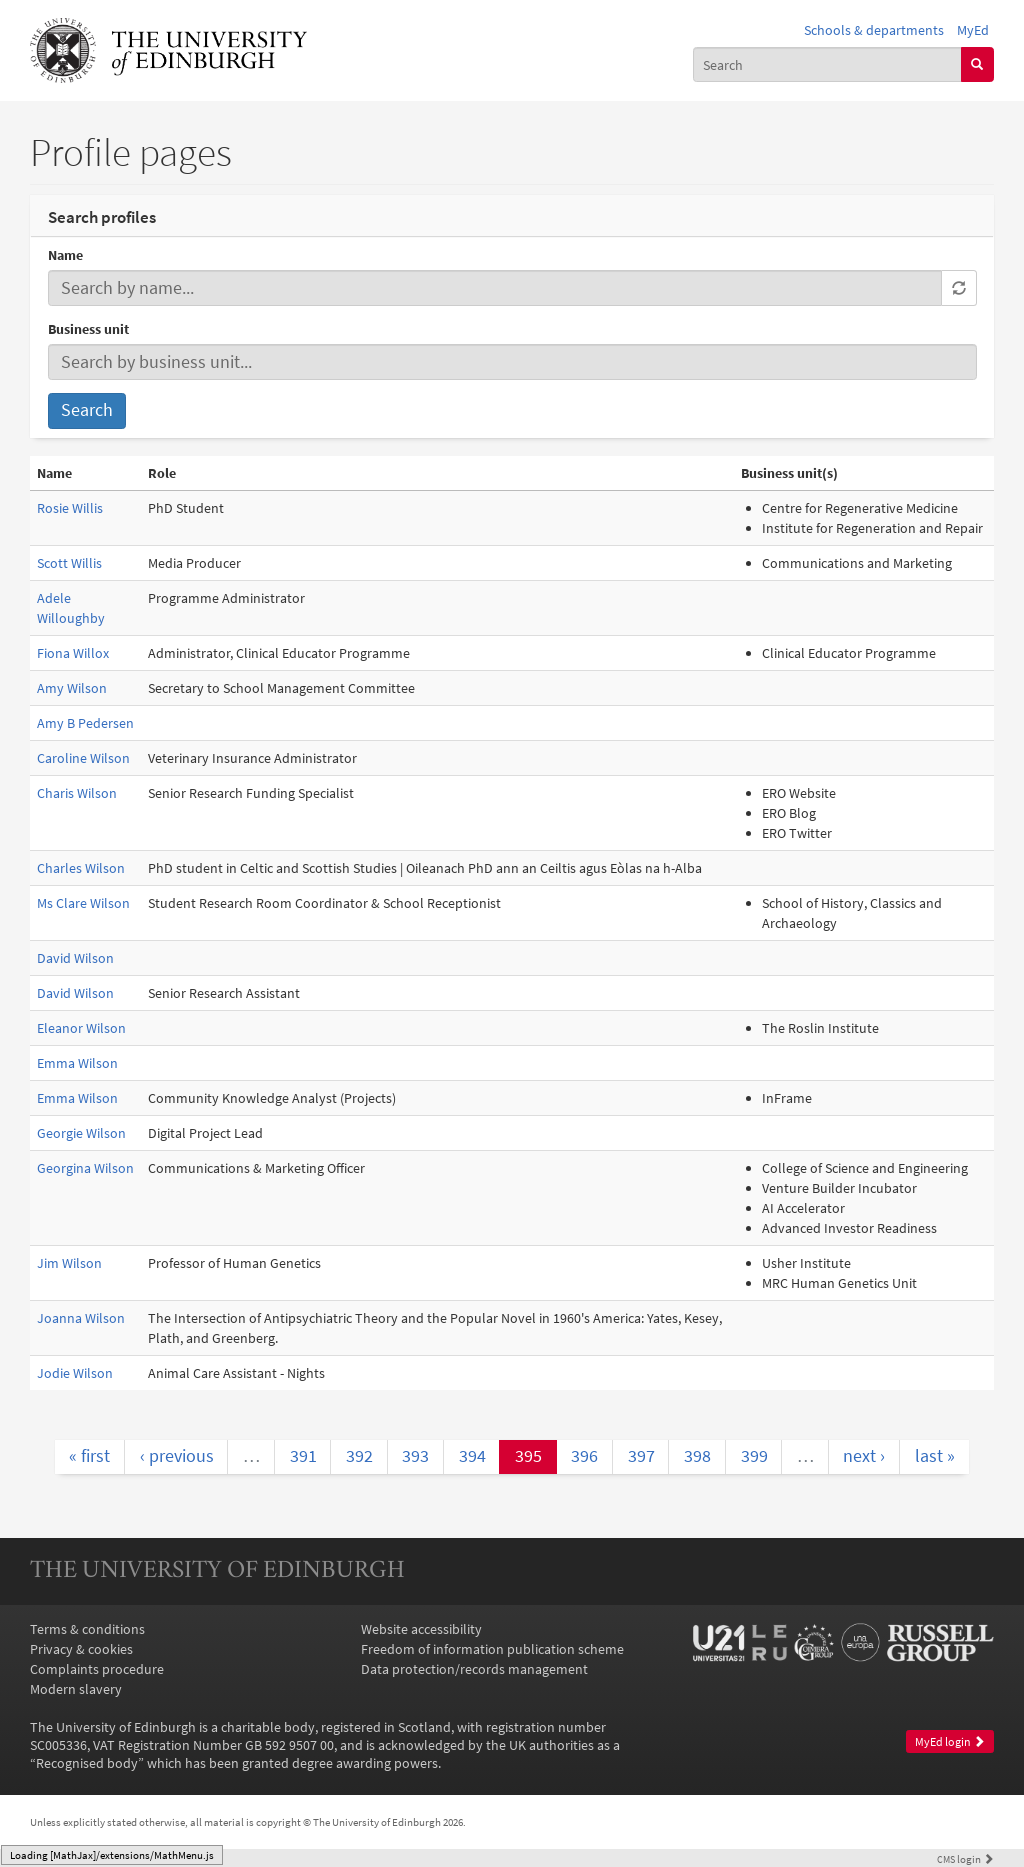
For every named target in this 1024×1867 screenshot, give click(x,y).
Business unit (88, 329)
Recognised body (87, 1763)
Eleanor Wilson (81, 1028)
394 (472, 1456)
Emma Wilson (77, 1063)
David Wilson (75, 958)
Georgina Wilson (85, 1168)
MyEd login (950, 1741)
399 (754, 1456)
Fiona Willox (73, 653)
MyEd (973, 30)
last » (935, 1456)
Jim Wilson (69, 1263)
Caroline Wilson (83, 758)
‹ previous (177, 1456)
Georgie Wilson (81, 1133)
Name (65, 255)
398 (697, 1456)
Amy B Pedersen (85, 723)
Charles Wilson (81, 868)
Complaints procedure (97, 1669)
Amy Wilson (72, 688)
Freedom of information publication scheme (492, 1649)
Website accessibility (421, 1629)
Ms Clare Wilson (83, 903)
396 (584, 1456)
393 (415, 1456)
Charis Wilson (77, 793)
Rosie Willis (70, 508)
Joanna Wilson (81, 1318)
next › (864, 1456)
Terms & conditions (87, 1629)
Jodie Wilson (75, 1373)
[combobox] (827, 64)
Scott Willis (69, 563)
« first (89, 1456)
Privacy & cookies (81, 1649)
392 (359, 1456)
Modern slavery (76, 1689)
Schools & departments (874, 30)
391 (303, 1456)
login (965, 1859)
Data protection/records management (474, 1669)
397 (641, 1456)
